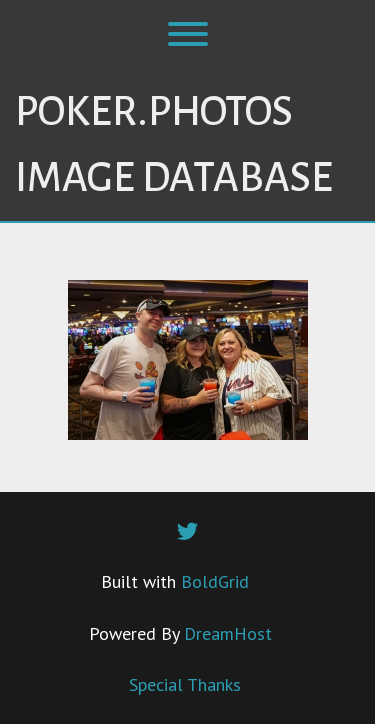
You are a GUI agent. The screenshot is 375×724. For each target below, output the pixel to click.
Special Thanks (185, 684)
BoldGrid (215, 581)
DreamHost (228, 633)
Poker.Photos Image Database (174, 145)
